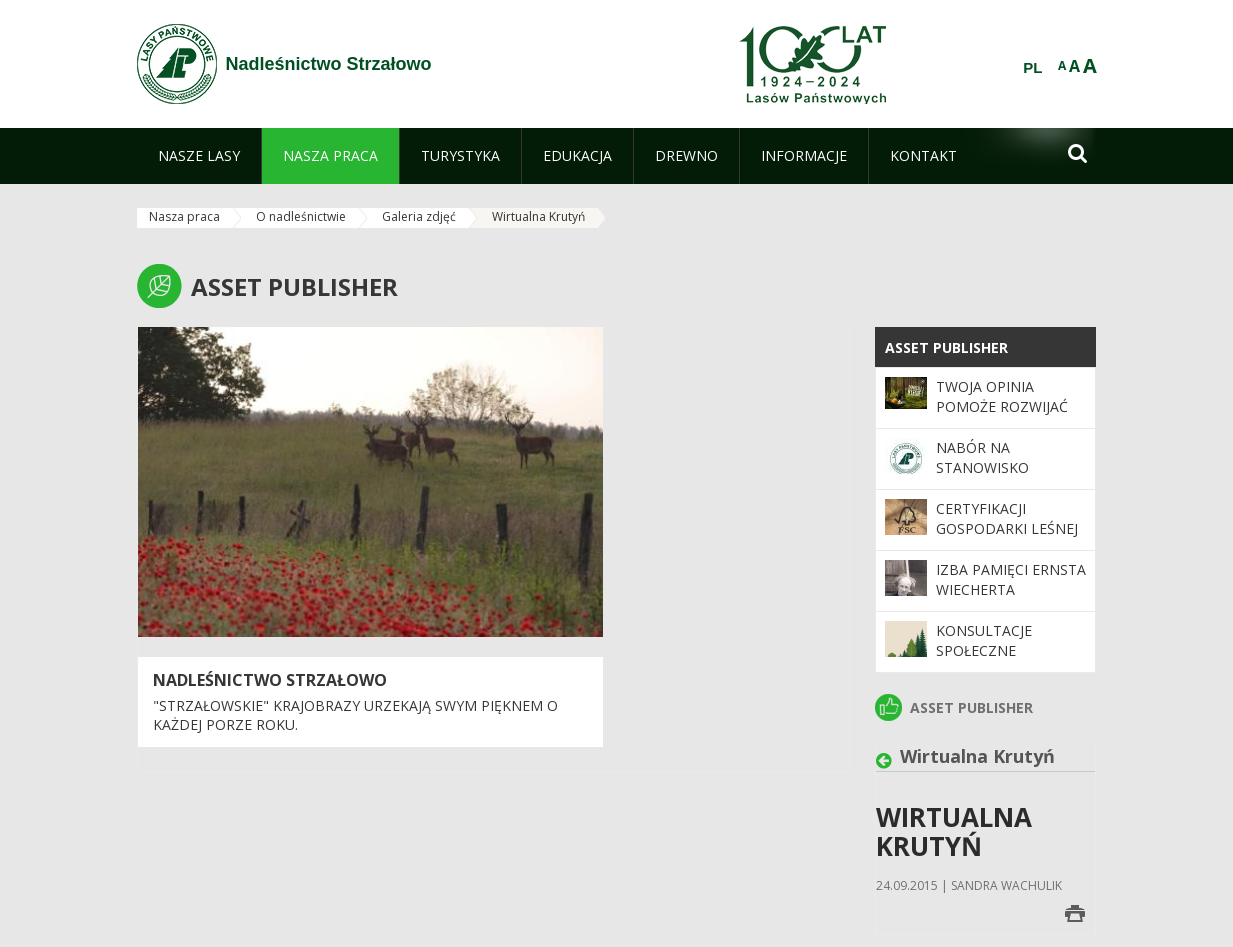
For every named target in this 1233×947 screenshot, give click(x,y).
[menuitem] (199, 156)
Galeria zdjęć (419, 216)
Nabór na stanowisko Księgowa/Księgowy (1010, 468)
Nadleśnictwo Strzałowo (270, 680)
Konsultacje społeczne (984, 640)
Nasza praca (184, 216)
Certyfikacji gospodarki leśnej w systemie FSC (1007, 529)
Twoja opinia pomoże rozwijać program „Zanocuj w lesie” (1007, 417)
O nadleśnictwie (301, 216)
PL (1032, 68)
